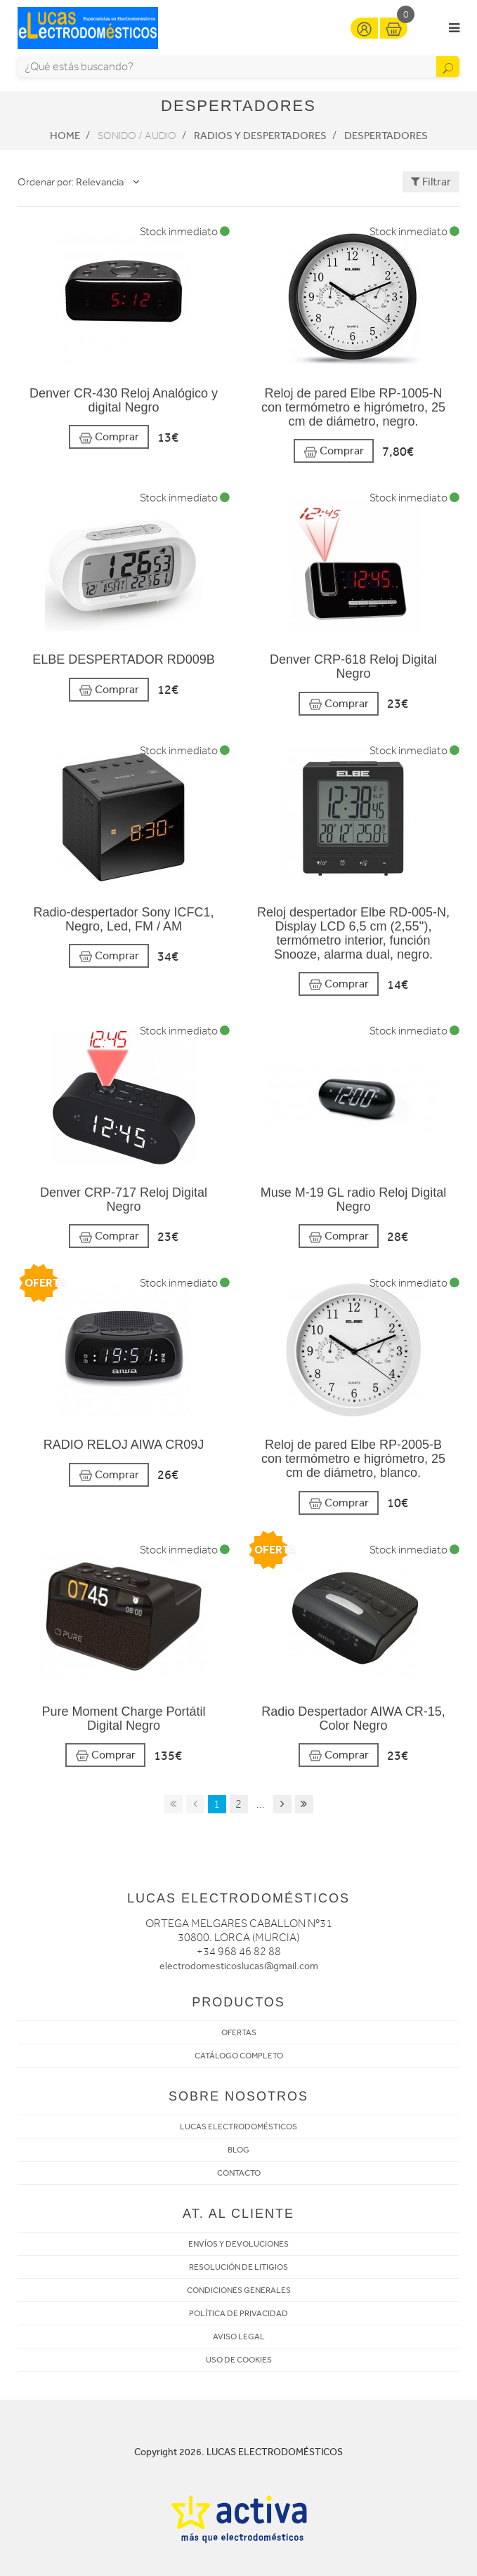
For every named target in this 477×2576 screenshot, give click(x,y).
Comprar (109, 437)
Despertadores (386, 135)
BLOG (238, 2150)
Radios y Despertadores (260, 135)
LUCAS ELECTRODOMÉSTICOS (238, 2126)
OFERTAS (238, 2032)
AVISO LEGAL (239, 2336)
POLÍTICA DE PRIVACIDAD (238, 2313)
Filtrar (431, 181)
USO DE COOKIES (239, 2360)
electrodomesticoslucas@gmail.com (238, 1966)
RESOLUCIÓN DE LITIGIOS (238, 2267)
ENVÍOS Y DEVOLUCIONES (238, 2244)
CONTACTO (239, 2173)
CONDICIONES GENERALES (239, 2290)
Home (65, 135)
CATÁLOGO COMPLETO (239, 2056)
